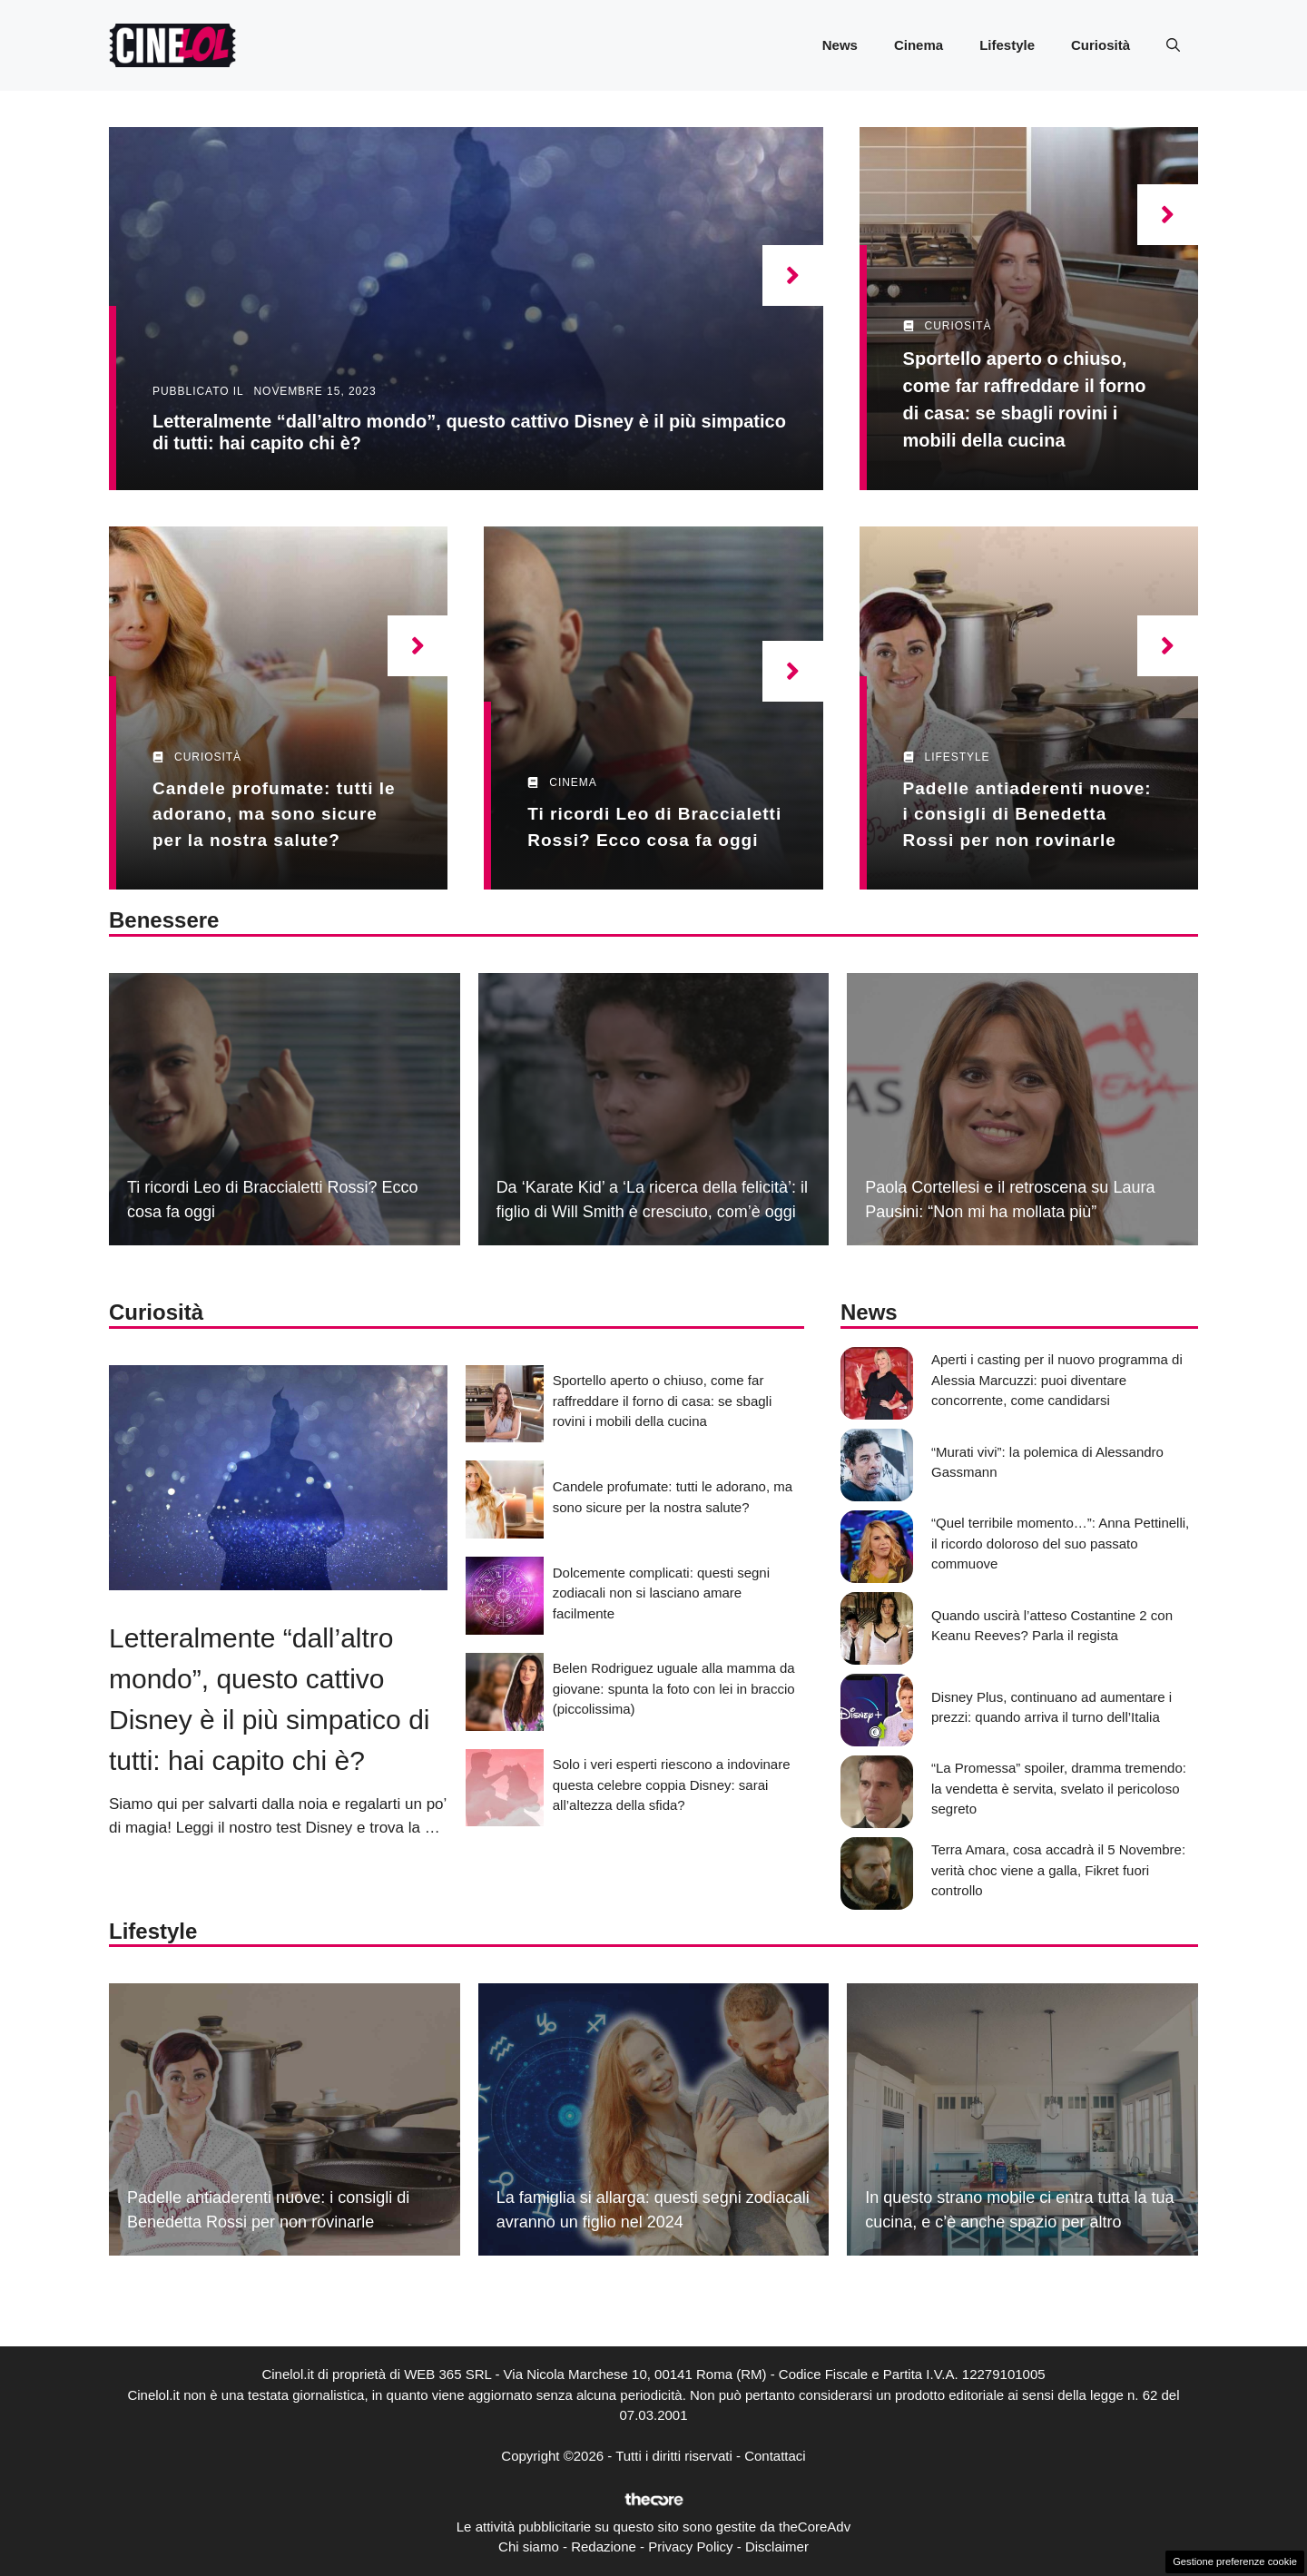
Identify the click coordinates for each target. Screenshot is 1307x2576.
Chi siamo (528, 2546)
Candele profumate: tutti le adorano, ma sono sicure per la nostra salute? (274, 814)
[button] (1173, 45)
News (840, 45)
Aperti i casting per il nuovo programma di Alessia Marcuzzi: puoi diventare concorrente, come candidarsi (1057, 1380)
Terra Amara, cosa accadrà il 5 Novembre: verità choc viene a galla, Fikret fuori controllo (1058, 1870)
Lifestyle (1007, 45)
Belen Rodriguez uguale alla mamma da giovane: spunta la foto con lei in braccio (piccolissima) (674, 1688)
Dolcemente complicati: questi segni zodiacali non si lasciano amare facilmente (661, 1593)
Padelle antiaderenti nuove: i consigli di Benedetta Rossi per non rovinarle (1027, 814)
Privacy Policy (690, 2546)
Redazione (603, 2546)
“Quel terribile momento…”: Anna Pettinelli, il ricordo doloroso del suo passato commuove (1060, 1543)
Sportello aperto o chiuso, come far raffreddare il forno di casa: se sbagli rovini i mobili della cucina (662, 1400)
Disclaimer (777, 2546)
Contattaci (775, 2455)
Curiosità (1100, 45)
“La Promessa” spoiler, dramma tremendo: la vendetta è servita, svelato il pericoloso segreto (1058, 1788)
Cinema (918, 45)
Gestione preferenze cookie (1235, 2561)
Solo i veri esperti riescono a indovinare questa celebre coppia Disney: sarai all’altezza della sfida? (672, 1784)
